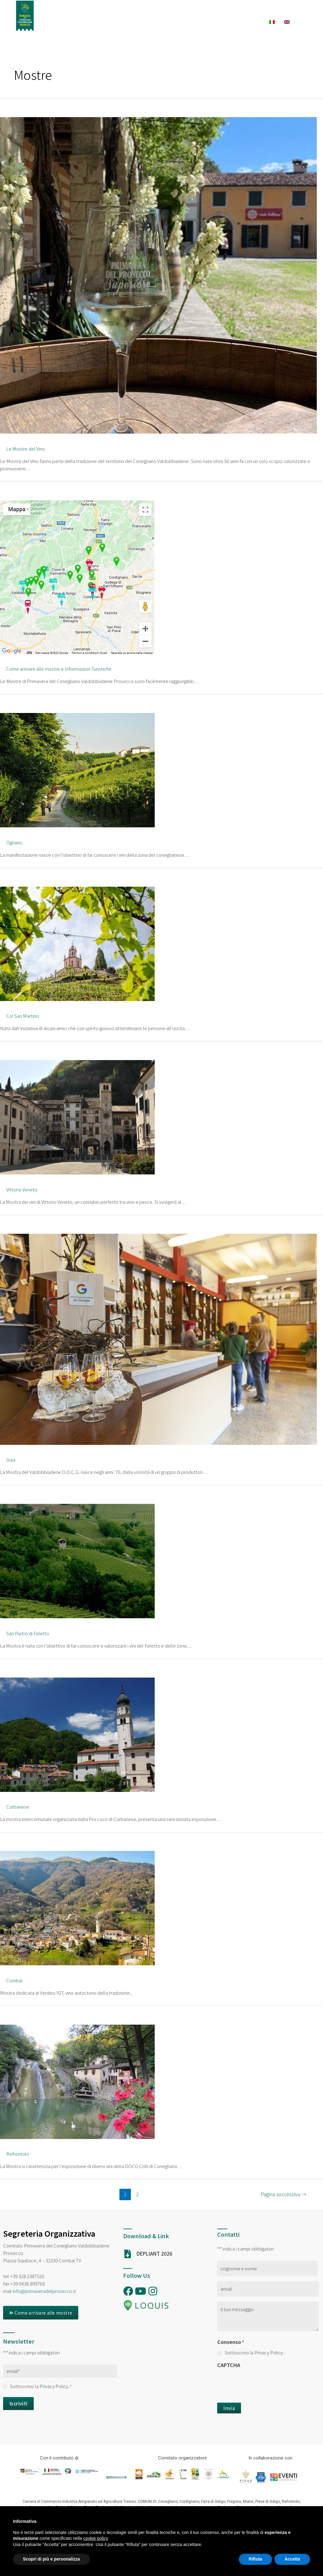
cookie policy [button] (95, 2538)
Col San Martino (22, 1015)
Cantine (223, 22)
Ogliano (14, 842)
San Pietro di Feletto (27, 1633)
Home (58, 11)
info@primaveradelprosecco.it (44, 2291)
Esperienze (230, 11)
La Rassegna (146, 11)
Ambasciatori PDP (98, 11)
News (253, 22)
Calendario (187, 11)
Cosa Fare (273, 11)
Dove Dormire (125, 22)
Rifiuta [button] (255, 2559)
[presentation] (264, 2384)
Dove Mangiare (177, 22)
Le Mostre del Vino (25, 448)
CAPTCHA (228, 2365)
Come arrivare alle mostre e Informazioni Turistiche (58, 668)
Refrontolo (17, 2153)
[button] (40, 2312)
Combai (14, 1980)
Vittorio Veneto (21, 1189)
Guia (10, 1459)
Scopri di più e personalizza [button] (51, 2559)
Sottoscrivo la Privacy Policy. (40, 2386)
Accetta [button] (292, 2559)
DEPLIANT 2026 (154, 2253)
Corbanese (17, 1806)
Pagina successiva (283, 2194)
